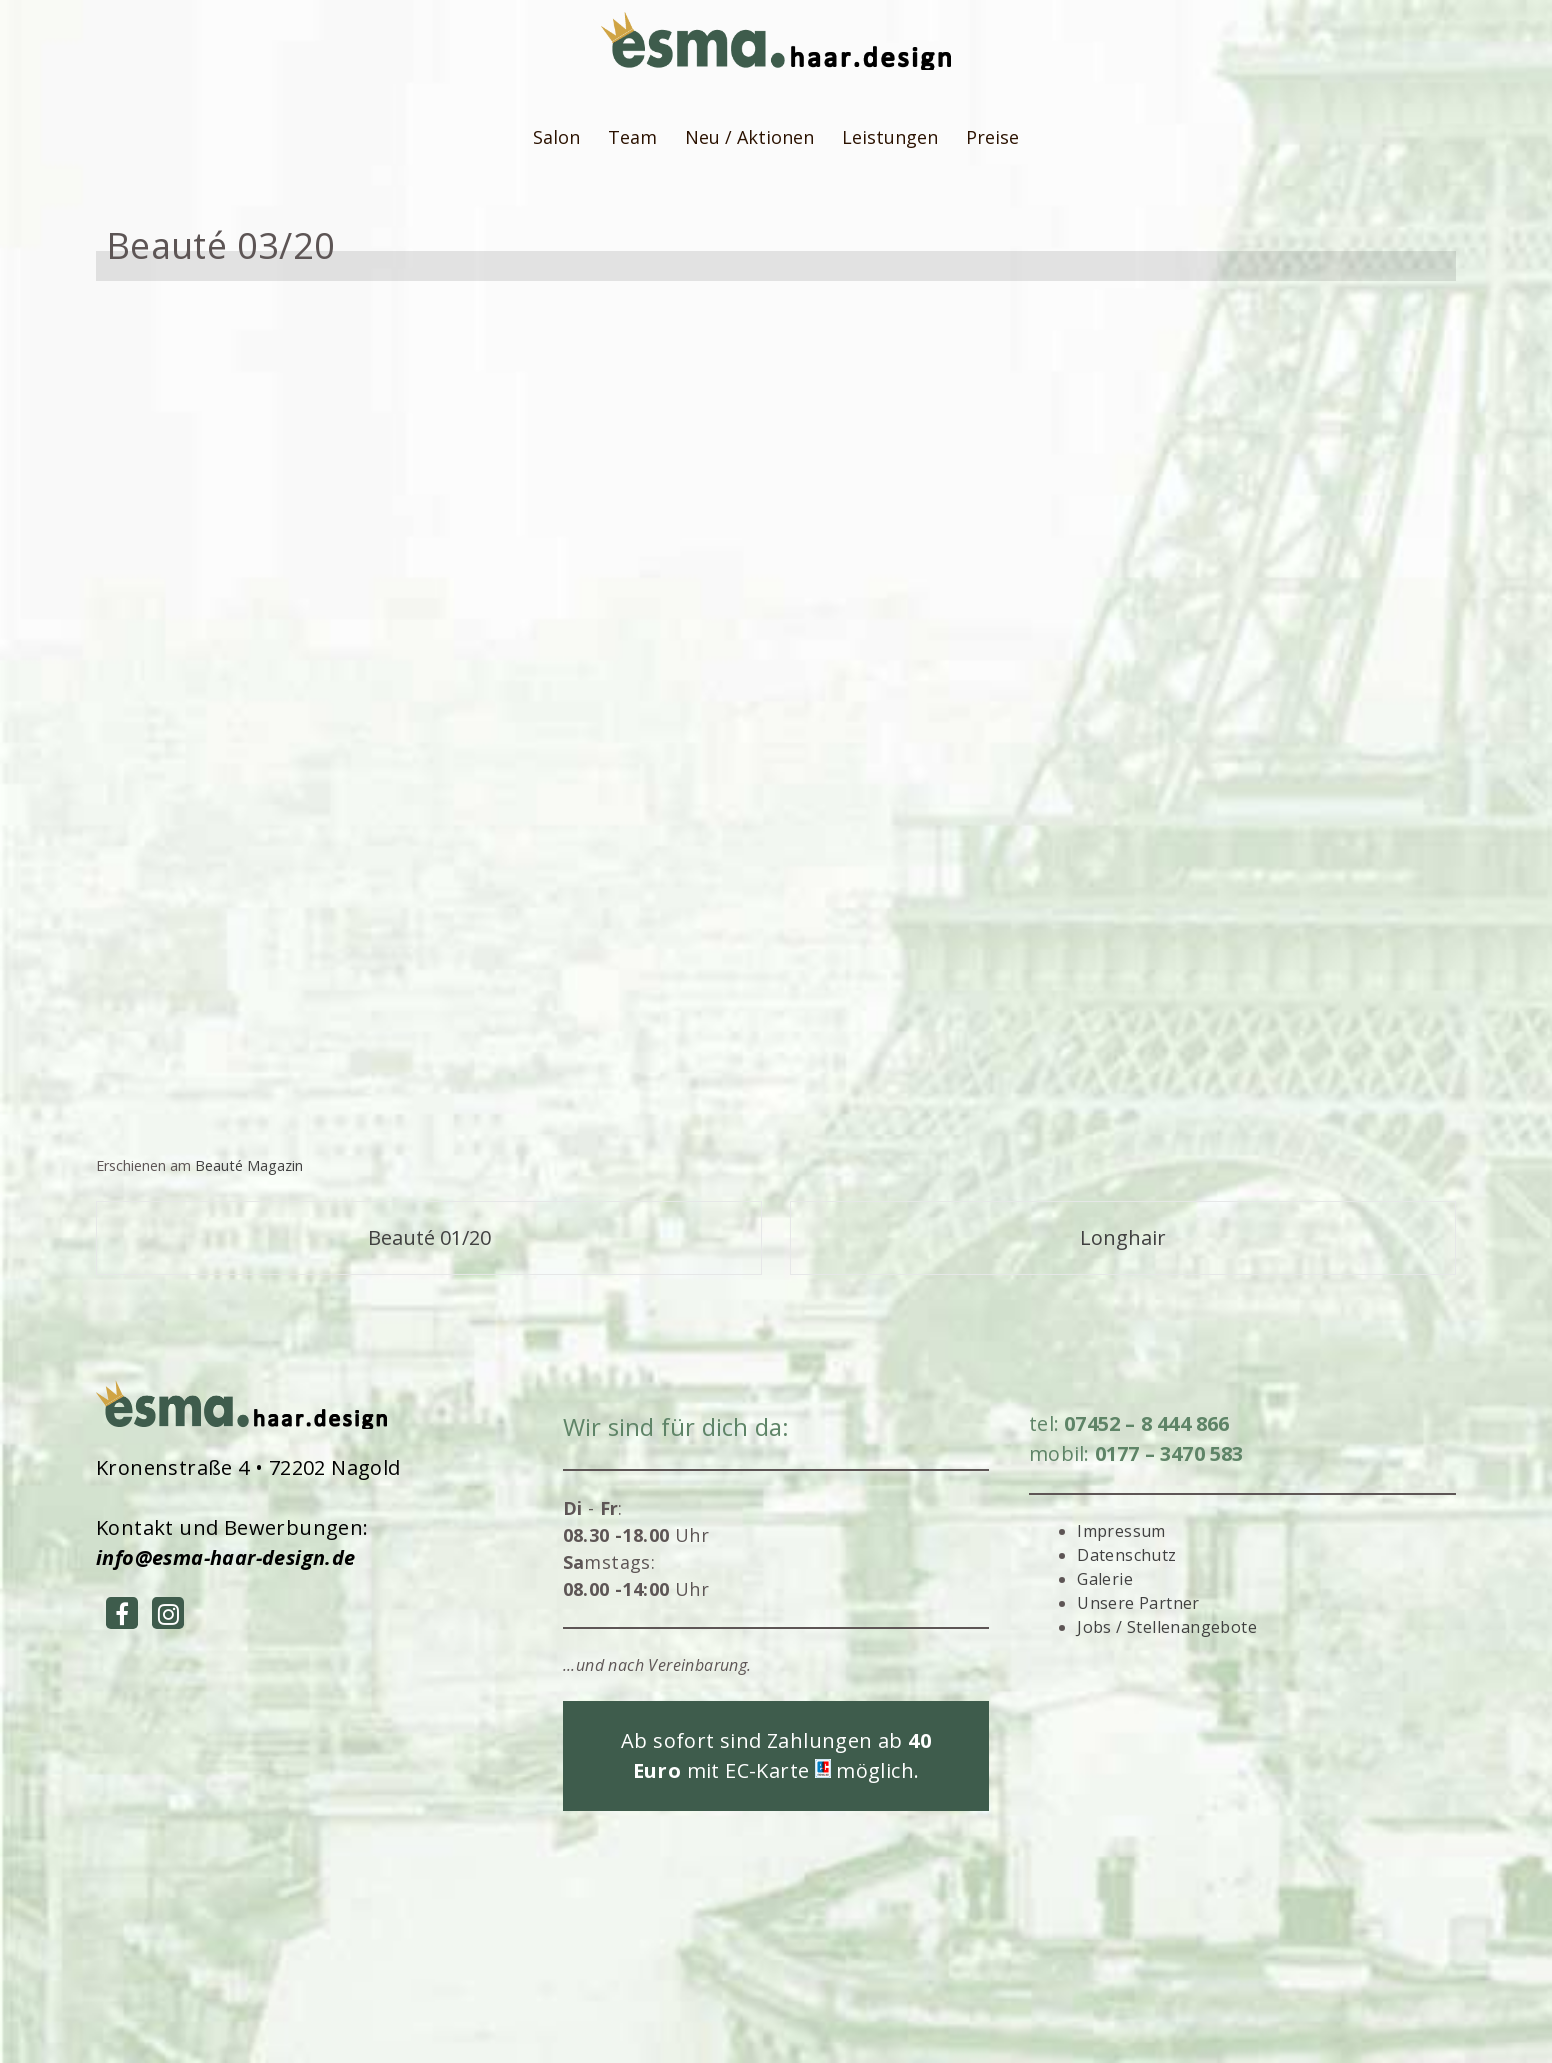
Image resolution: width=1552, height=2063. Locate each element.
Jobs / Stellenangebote (1167, 1627)
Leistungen (890, 137)
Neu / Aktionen (749, 137)
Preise (992, 137)
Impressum (1121, 1531)
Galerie (1105, 1579)
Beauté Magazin (249, 1165)
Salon (556, 137)
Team (632, 137)
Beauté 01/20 (429, 1237)
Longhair (1123, 1237)
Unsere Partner (1138, 1603)
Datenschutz (1126, 1555)
